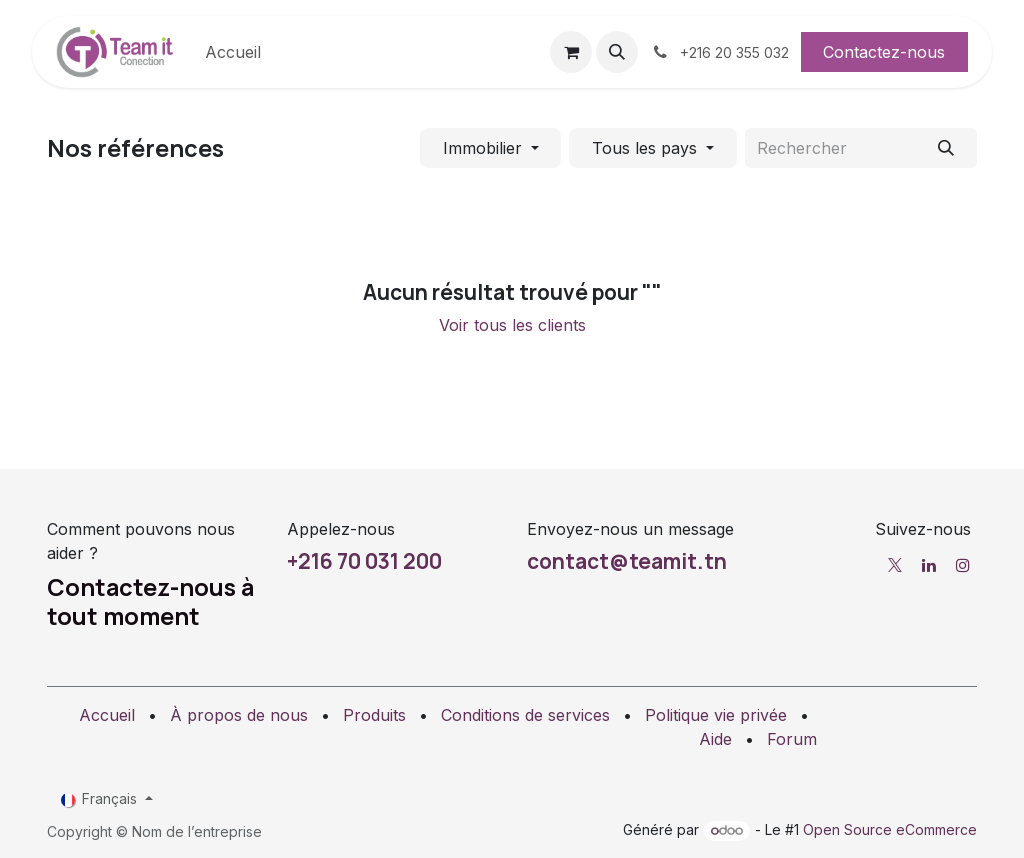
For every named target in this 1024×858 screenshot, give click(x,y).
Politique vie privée (716, 715)
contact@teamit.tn (627, 561)
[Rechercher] (946, 148)
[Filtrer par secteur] (490, 148)
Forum (792, 739)
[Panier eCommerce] (571, 52)
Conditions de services (525, 715)
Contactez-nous (884, 52)
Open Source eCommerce (890, 829)
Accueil (107, 715)
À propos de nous (239, 715)
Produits (374, 715)
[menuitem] (233, 52)
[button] (617, 52)
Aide (715, 739)
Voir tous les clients (512, 325)
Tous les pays (644, 148)
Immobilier (482, 148)
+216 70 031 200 (364, 561)
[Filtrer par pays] (652, 148)
